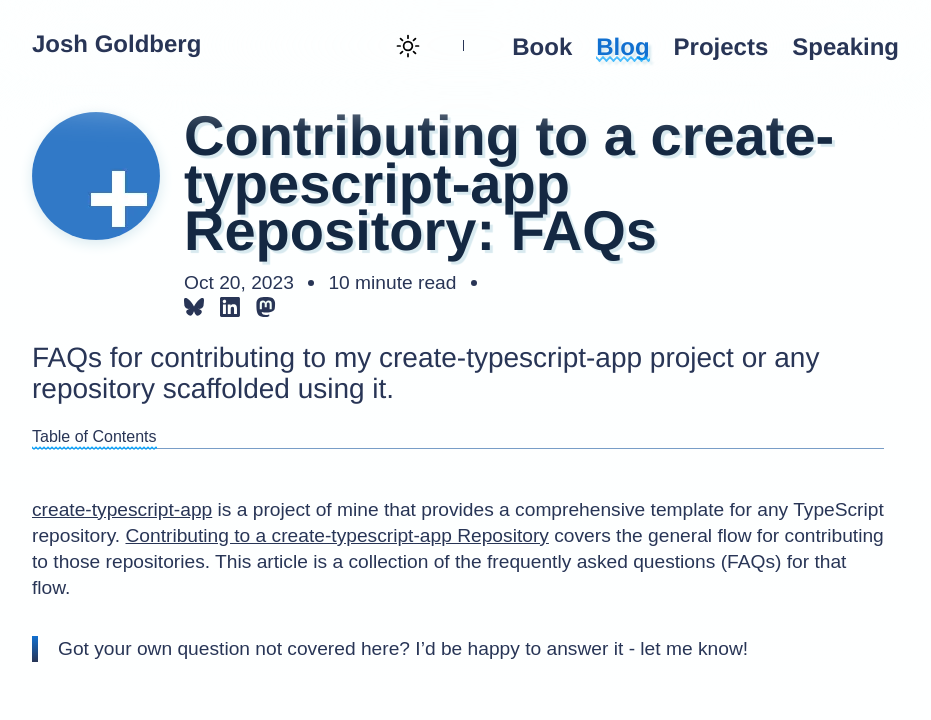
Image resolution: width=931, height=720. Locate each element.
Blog (622, 48)
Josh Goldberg (116, 45)
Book (542, 48)
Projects (721, 48)
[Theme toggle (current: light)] (406, 48)
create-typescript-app (122, 509)
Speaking (845, 48)
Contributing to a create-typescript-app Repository (336, 535)
